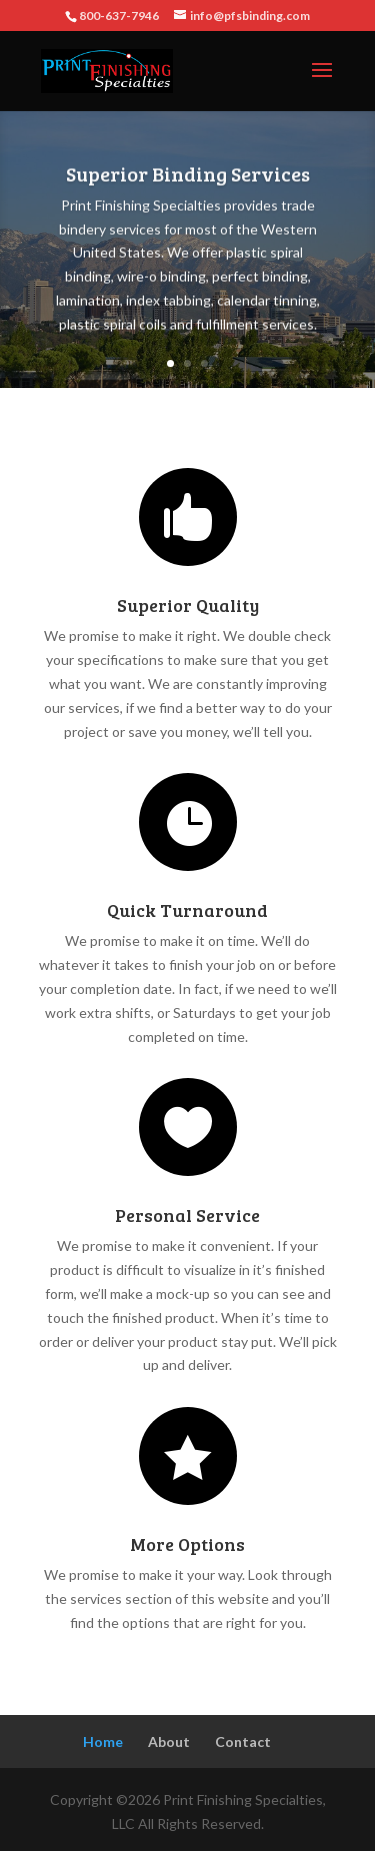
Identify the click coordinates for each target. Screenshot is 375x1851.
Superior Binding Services (188, 178)
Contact (243, 1741)
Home (103, 1741)
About (169, 1741)
